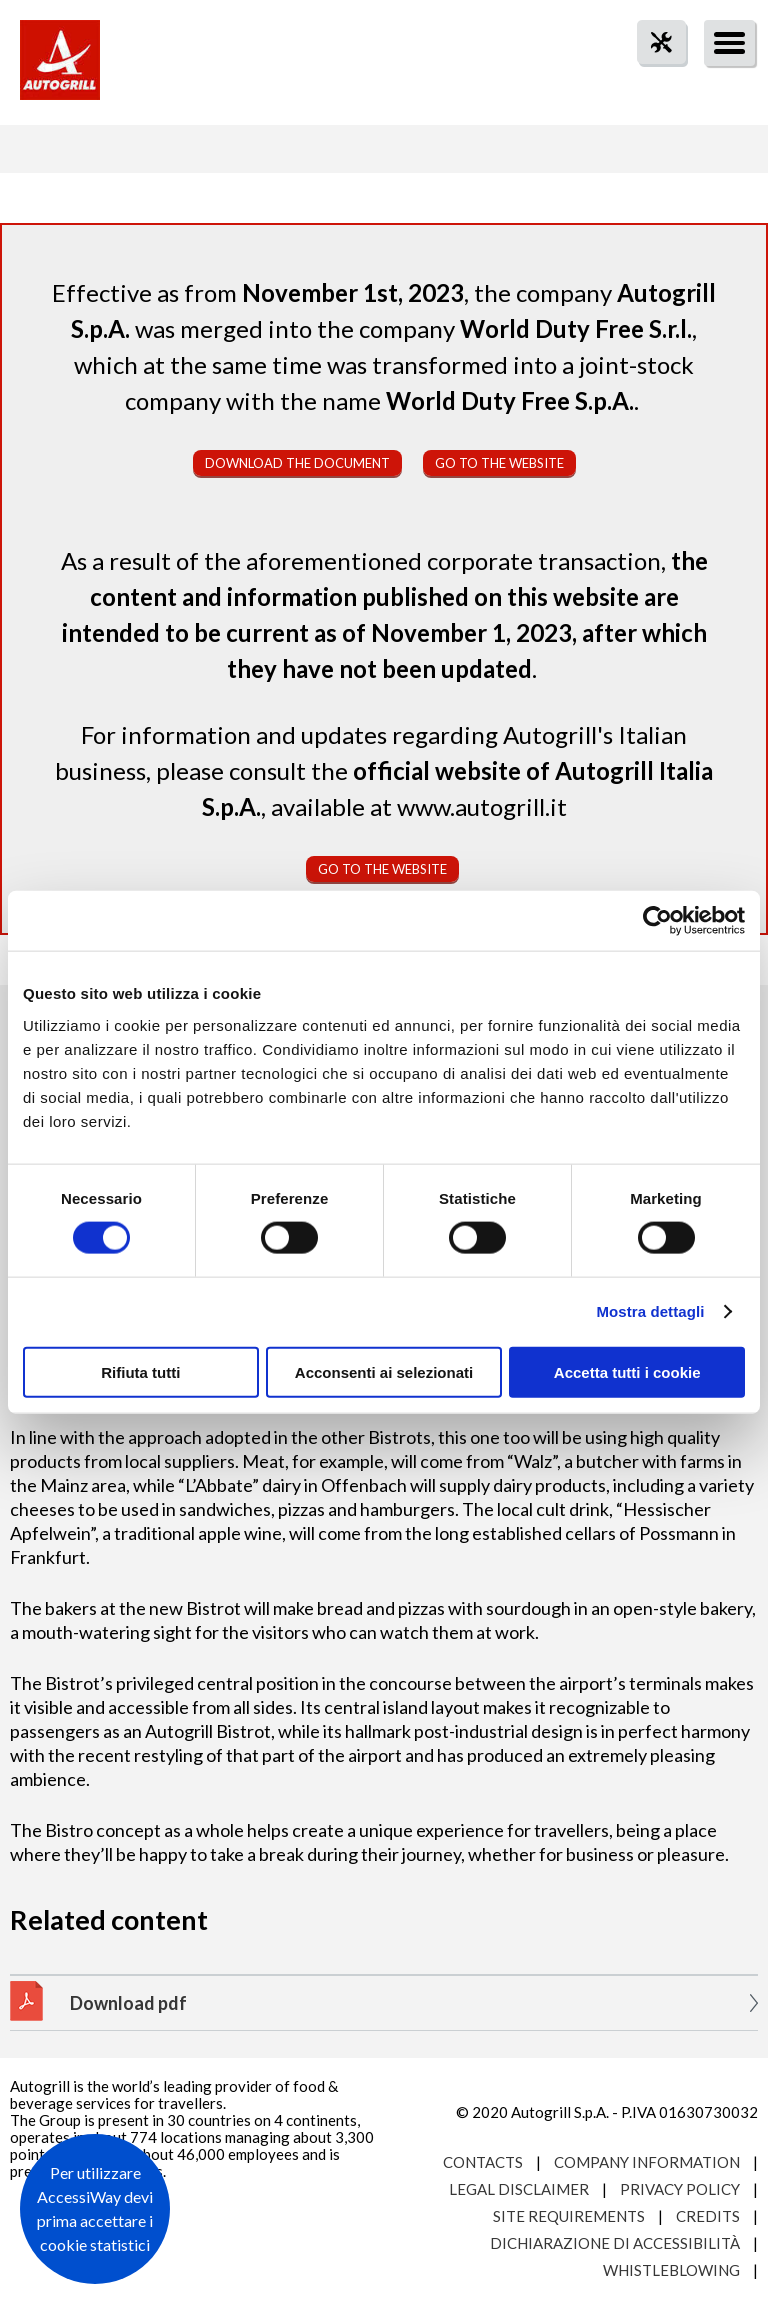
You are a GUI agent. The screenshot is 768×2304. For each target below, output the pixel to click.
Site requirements (569, 2216)
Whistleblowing (671, 2270)
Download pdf (128, 2003)
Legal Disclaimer (519, 2189)
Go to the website (499, 463)
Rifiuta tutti (140, 1371)
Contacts (483, 2162)
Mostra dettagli (650, 1311)
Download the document (297, 463)
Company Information (647, 2162)
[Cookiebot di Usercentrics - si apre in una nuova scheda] (657, 921)
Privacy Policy (680, 2189)
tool (651, 78)
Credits (708, 2216)
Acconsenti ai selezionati (384, 1371)
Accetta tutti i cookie (627, 1371)
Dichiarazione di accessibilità (615, 2243)
